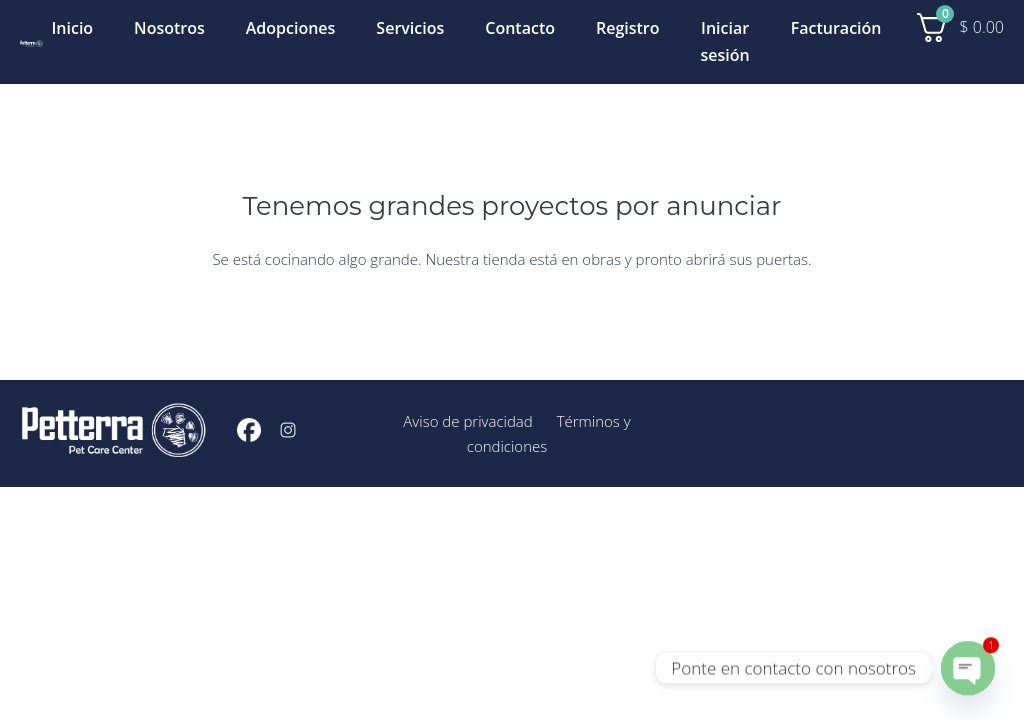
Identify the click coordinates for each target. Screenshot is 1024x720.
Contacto (520, 28)
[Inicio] (31, 41)
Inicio (72, 28)
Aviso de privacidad (467, 421)
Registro (628, 28)
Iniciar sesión (725, 41)
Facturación (836, 28)
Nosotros (169, 28)
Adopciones (291, 28)
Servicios (410, 28)
